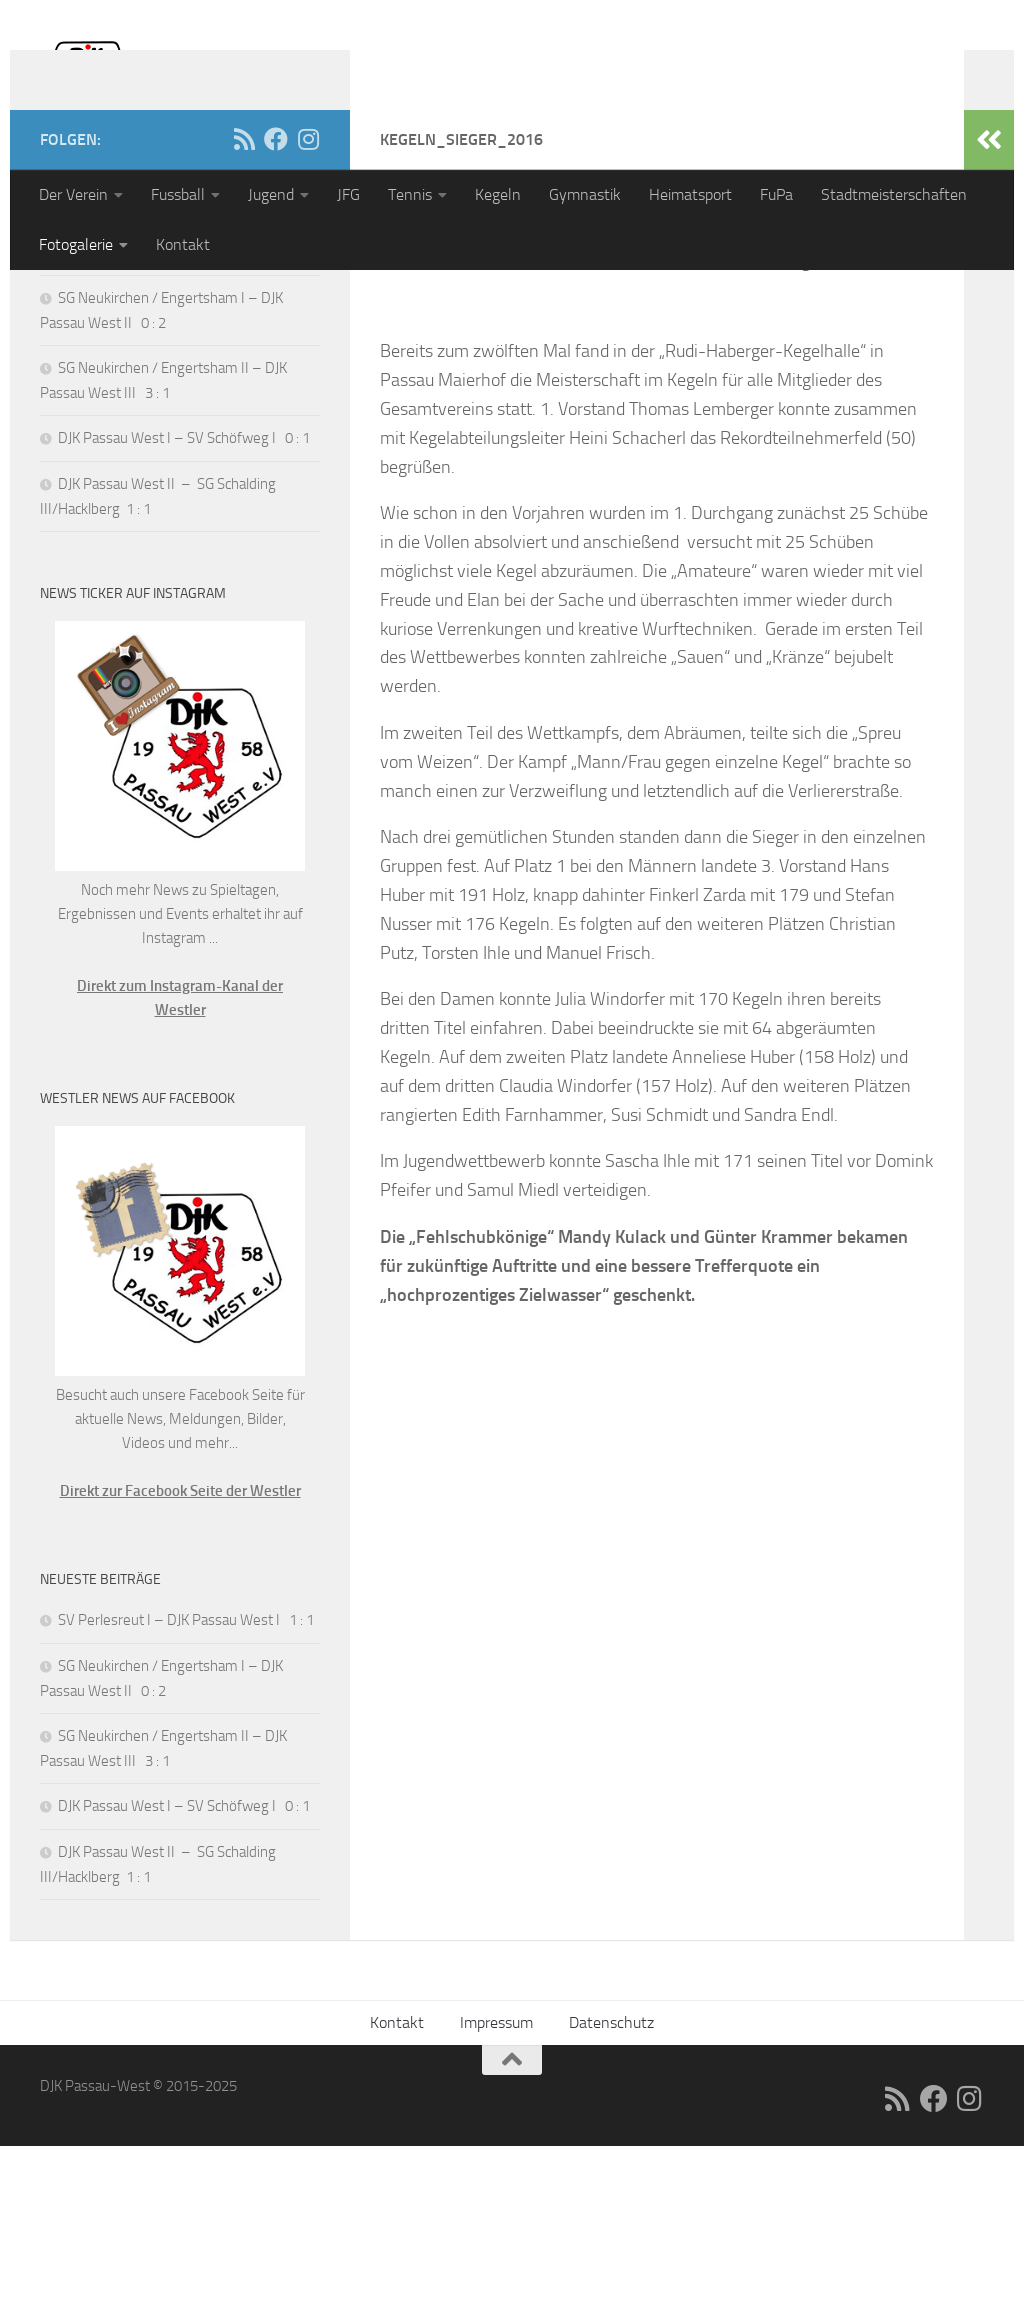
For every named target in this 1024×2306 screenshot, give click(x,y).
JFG (348, 194)
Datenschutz (611, 2182)
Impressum (496, 2182)
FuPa (776, 194)
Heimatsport (690, 194)
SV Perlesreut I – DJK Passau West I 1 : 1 (186, 412)
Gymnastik (585, 194)
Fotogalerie (76, 244)
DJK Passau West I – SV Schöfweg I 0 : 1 (184, 598)
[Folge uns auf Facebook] (276, 299)
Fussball (178, 194)
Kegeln (498, 194)
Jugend (271, 194)
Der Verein (73, 194)
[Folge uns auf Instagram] (308, 299)
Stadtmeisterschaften (894, 194)
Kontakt (183, 244)
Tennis (410, 194)
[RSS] (244, 299)
